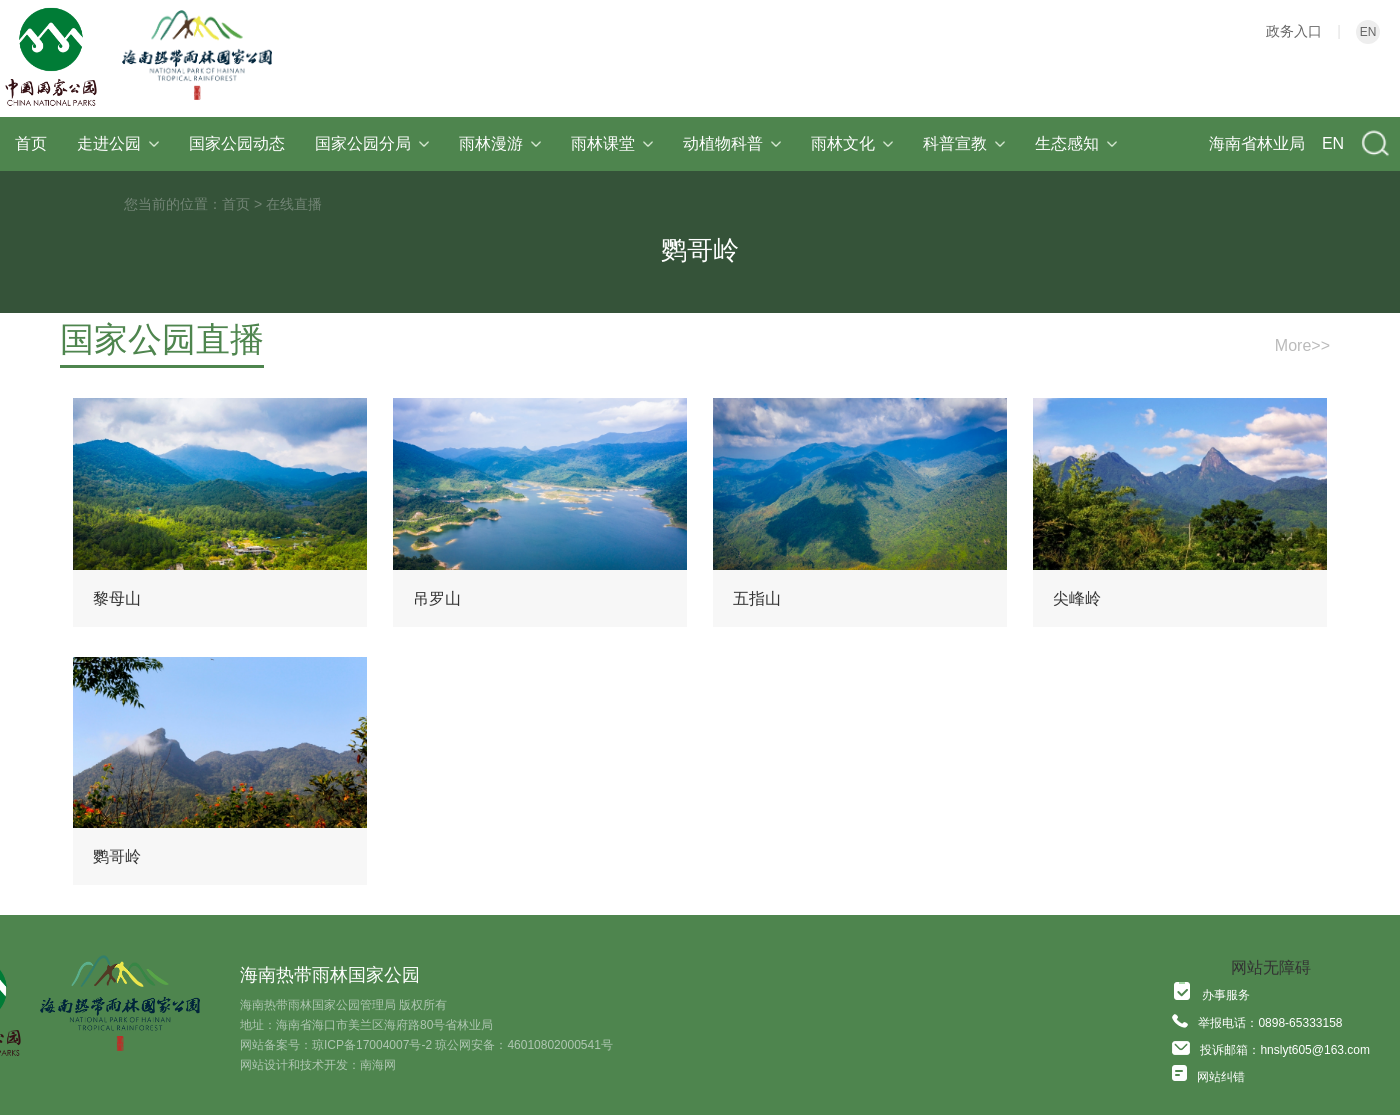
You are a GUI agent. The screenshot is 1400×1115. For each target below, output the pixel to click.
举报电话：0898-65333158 (1270, 1023)
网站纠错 (1221, 1077)
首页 (31, 143)
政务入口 (1294, 31)
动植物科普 (732, 143)
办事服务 (1226, 995)
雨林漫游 (500, 143)
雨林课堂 (612, 143)
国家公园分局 (372, 143)
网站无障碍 (1271, 967)
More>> (1302, 345)
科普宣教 (964, 143)
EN (1368, 32)
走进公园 (118, 143)
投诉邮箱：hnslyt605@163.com (1285, 1050)
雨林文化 (852, 143)
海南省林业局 (1257, 143)
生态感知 (1076, 143)
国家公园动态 (237, 143)
